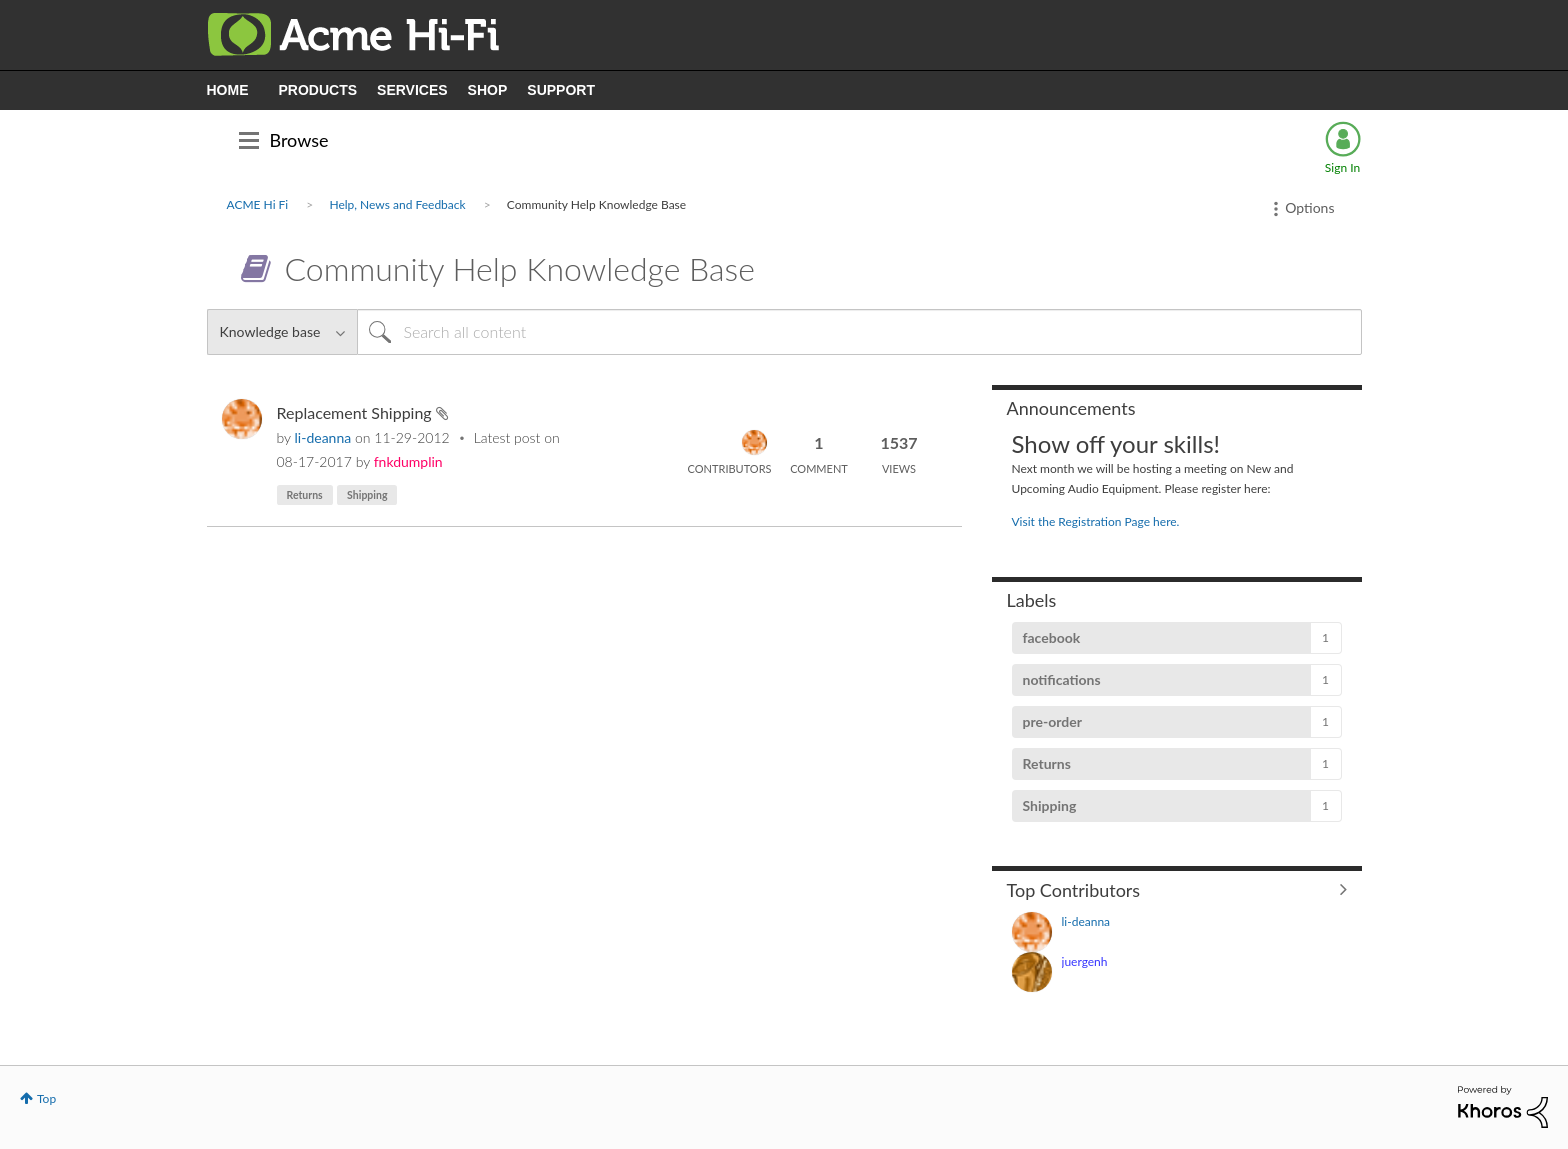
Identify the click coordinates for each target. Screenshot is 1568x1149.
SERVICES (412, 90)
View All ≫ (1177, 889)
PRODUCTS (318, 90)
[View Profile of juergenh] (1085, 961)
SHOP (488, 90)
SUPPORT (561, 90)
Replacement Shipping (356, 412)
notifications (1062, 679)
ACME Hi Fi (258, 204)
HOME (228, 90)
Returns (305, 495)
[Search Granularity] (282, 332)
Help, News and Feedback (397, 204)
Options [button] (1309, 207)
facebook (1052, 637)
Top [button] (46, 1098)
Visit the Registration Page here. (1096, 521)
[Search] (859, 332)
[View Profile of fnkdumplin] (408, 461)
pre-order (1052, 721)
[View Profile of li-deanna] (323, 437)
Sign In (1342, 167)
